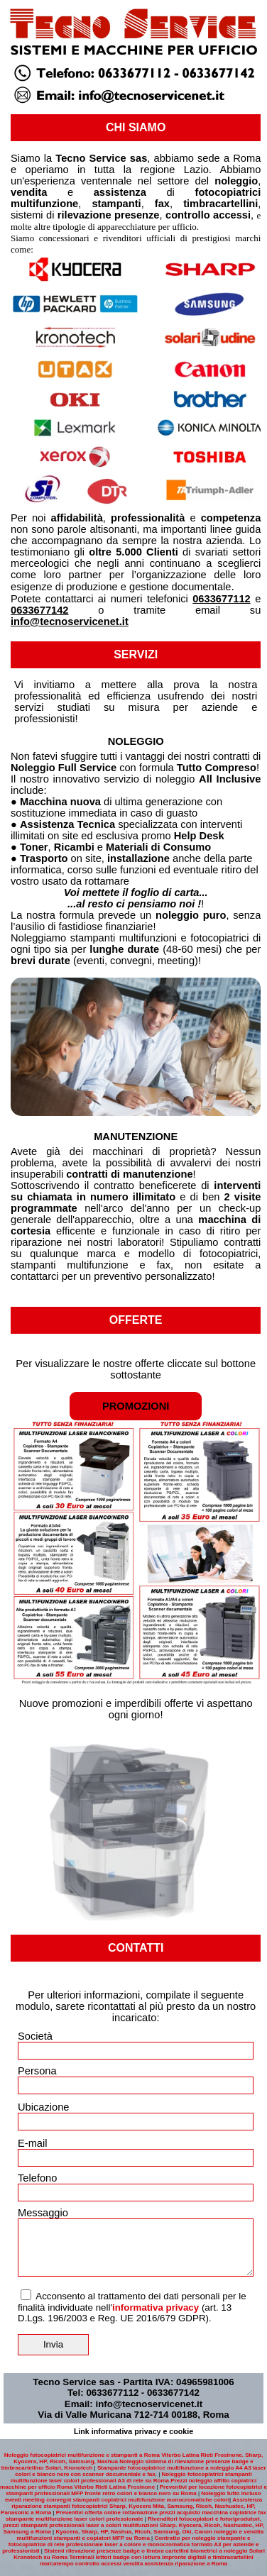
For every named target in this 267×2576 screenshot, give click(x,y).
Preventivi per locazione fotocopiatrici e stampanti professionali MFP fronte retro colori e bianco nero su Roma (136, 2490)
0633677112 (221, 598)
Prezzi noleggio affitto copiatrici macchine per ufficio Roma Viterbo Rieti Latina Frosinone (128, 2483)
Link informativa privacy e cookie (133, 2431)
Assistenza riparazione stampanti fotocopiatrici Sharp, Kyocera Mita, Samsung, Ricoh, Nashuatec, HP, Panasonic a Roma (131, 2506)
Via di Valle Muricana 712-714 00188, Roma (133, 2414)
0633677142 (40, 610)
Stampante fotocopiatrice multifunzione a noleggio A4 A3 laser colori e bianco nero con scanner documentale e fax (140, 2471)
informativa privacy (155, 2307)
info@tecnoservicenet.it (70, 621)
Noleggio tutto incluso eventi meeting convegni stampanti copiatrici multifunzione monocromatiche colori (133, 2496)
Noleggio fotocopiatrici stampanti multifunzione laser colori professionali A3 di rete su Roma (131, 2477)
